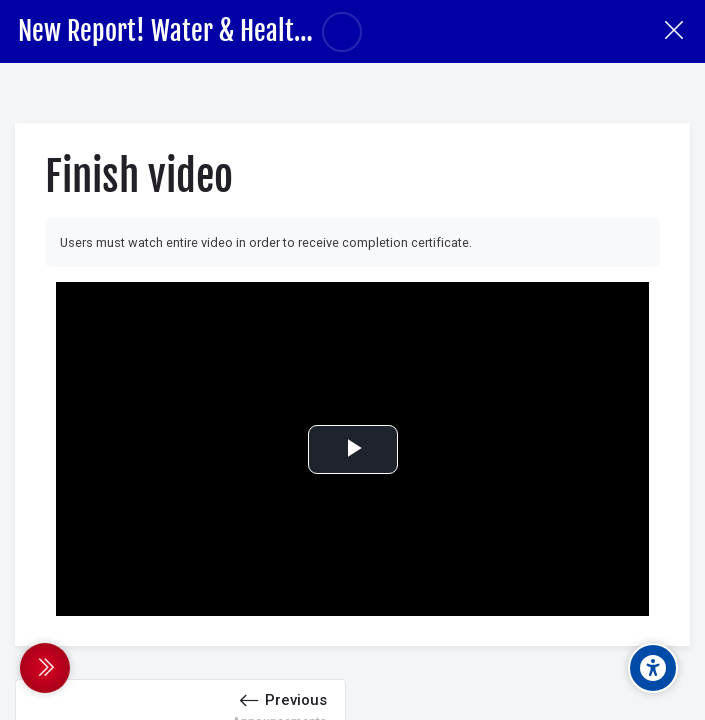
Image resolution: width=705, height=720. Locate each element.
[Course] (673, 31)
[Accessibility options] (653, 668)
